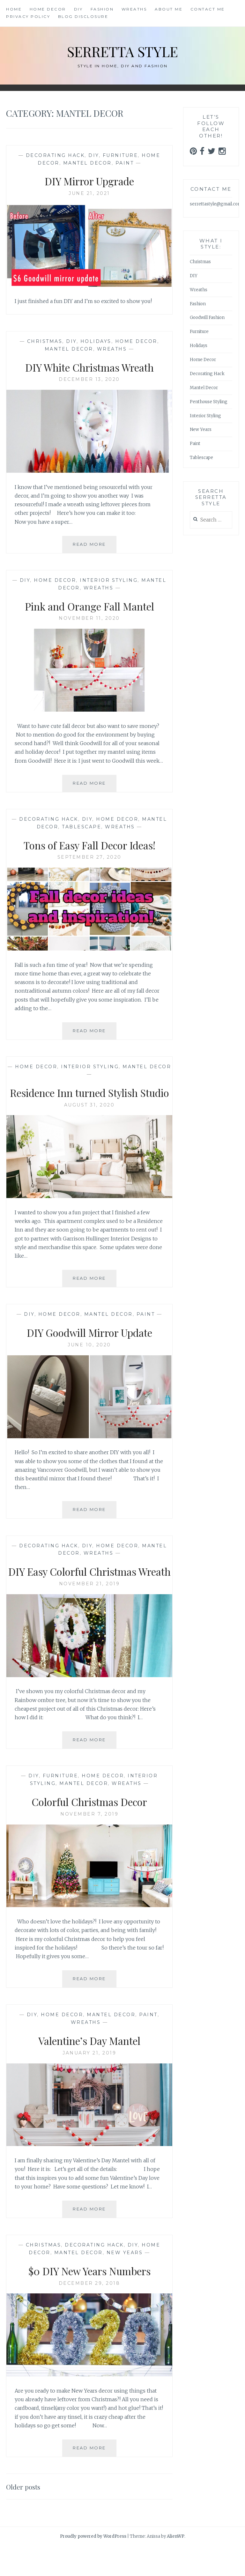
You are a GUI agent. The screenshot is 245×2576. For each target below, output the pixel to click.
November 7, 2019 (89, 1844)
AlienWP (175, 2566)
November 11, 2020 (89, 618)
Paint (124, 163)
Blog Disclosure (83, 16)
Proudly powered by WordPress (93, 2566)
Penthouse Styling (208, 401)
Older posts (25, 2516)
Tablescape (81, 827)
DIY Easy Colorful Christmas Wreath (89, 1593)
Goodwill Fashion (207, 317)
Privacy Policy (28, 16)
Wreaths (134, 9)
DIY (78, 9)
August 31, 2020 (89, 1119)
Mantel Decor (87, 163)
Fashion (102, 9)
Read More (94, 546)
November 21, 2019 (89, 1614)
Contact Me (207, 9)
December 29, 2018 (89, 2313)
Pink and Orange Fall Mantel (89, 605)
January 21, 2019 (89, 2082)
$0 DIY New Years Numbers (89, 2300)
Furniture (120, 155)
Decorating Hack (55, 155)
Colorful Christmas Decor (89, 1831)
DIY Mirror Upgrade (89, 180)
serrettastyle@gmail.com (216, 204)
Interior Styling (108, 580)
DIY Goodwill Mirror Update (89, 1347)
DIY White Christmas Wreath (89, 366)
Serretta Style (123, 50)
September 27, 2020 (89, 857)
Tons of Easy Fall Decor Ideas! (89, 844)
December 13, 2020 (89, 379)
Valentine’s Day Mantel (89, 2070)
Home (14, 9)
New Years (125, 2282)
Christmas (45, 341)
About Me (168, 9)
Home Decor (48, 9)
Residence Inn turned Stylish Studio (89, 1099)
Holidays (95, 341)
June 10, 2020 (89, 1360)
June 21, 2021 (89, 193)
